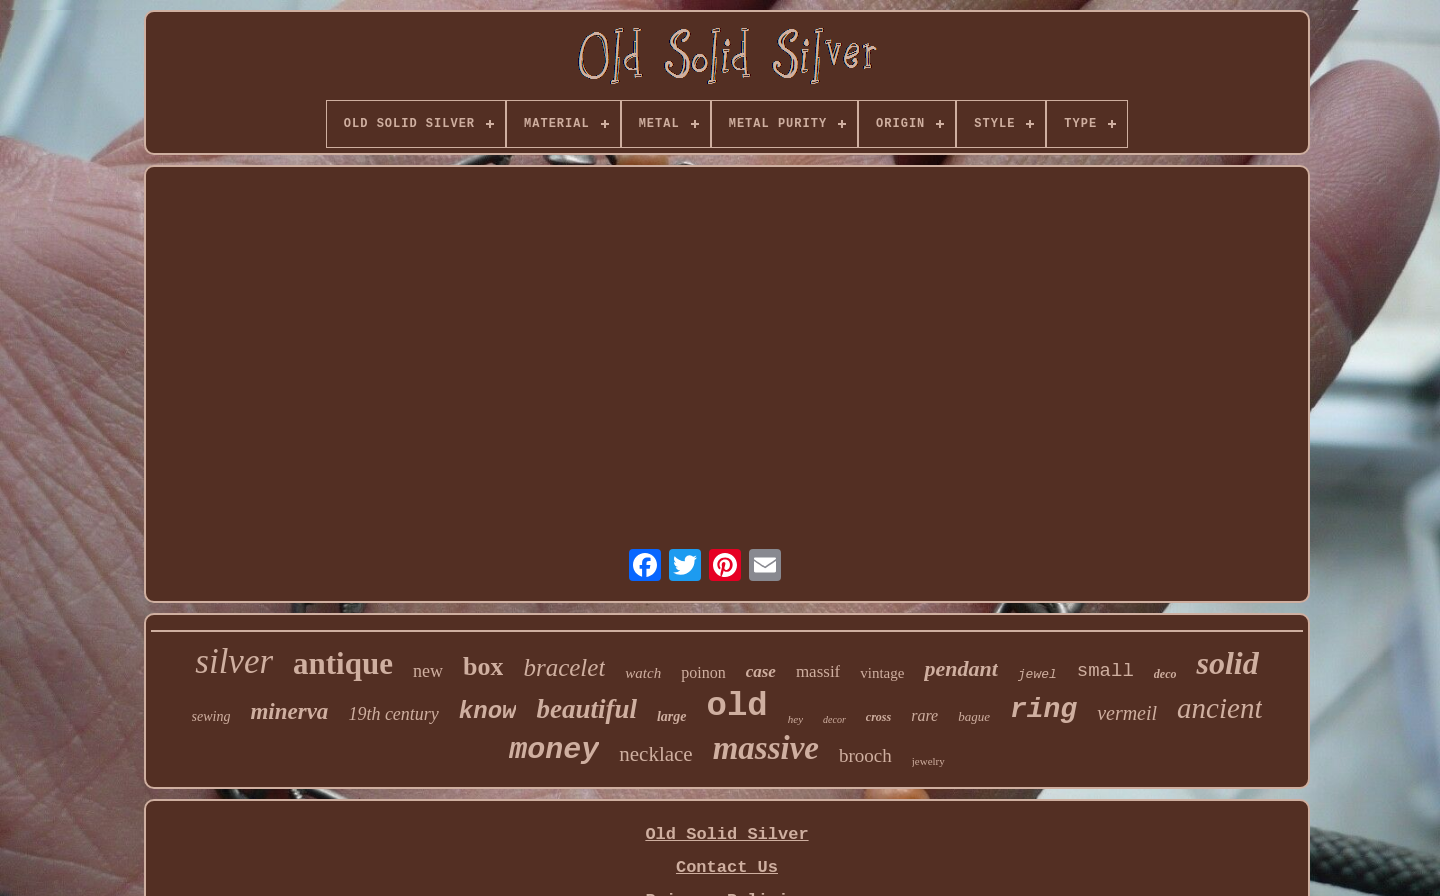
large (672, 716)
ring (1043, 709)
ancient (1219, 708)
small (1105, 671)
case (761, 671)
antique (343, 663)
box (483, 666)
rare (924, 715)
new (428, 671)
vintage (882, 673)
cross (878, 717)
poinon (703, 672)
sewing (211, 716)
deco (1165, 674)
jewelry (928, 761)
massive (766, 748)
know (488, 711)
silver (234, 661)
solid (1227, 663)
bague (974, 716)
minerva (289, 711)
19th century (393, 714)
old (737, 706)
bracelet (564, 667)
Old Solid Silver (726, 834)
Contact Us (727, 867)
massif (818, 671)
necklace (655, 754)
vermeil (1127, 713)
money (554, 750)
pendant (960, 668)
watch (643, 673)
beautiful (586, 709)
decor (834, 719)
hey (795, 719)
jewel (1037, 674)
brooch (865, 755)
